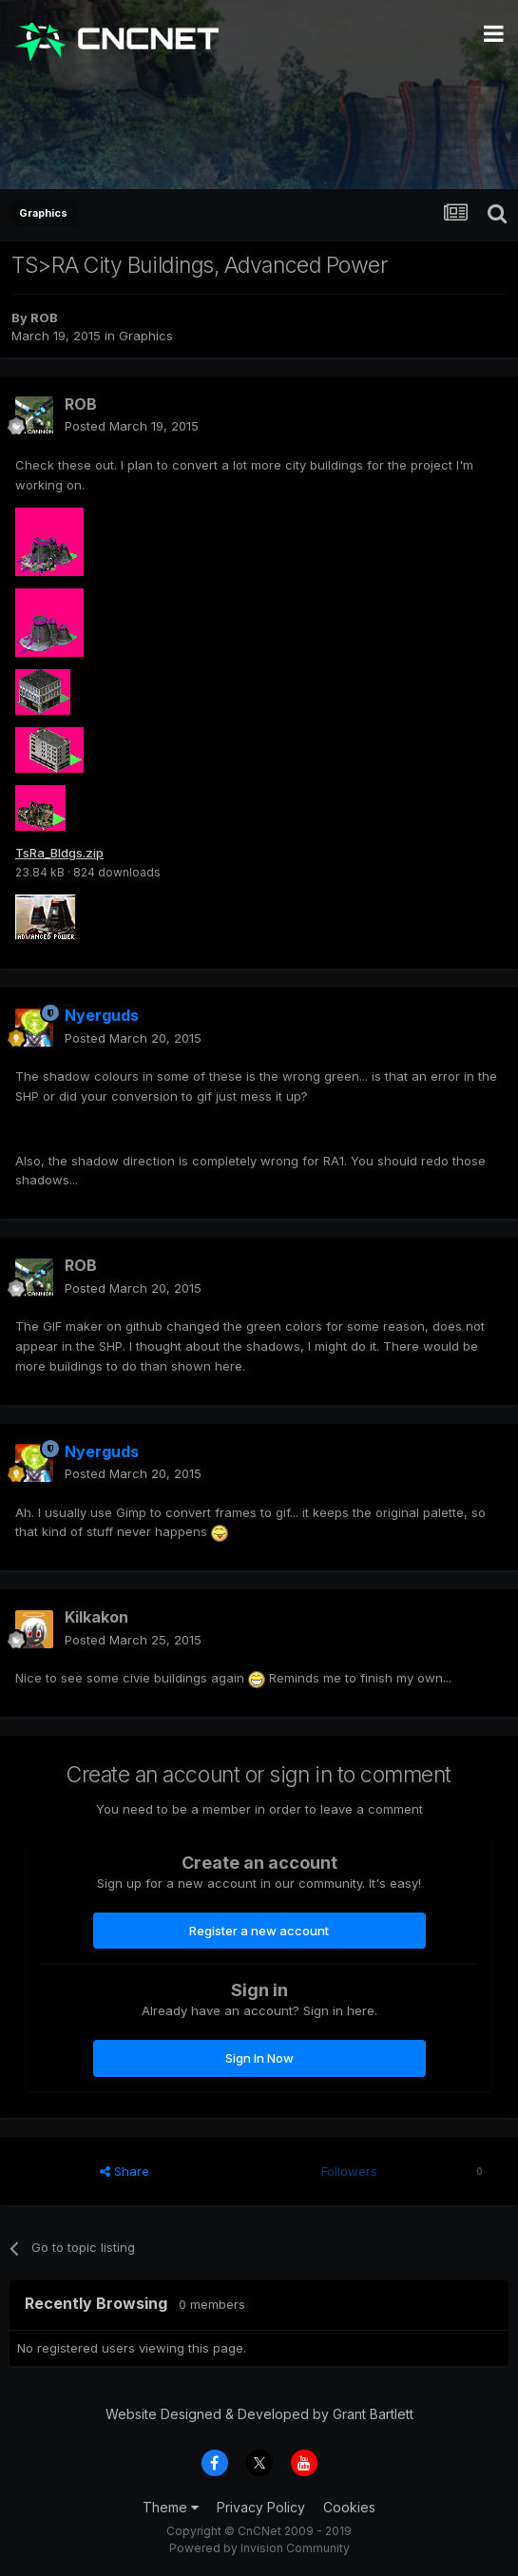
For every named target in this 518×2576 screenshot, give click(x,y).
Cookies (349, 2507)
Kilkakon (96, 1616)
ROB (44, 317)
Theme (171, 2507)
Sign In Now (259, 2058)
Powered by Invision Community (259, 2548)
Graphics (146, 335)
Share (124, 2171)
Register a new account (259, 1930)
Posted (132, 425)
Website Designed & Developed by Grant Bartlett (259, 2414)
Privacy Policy (261, 2507)
